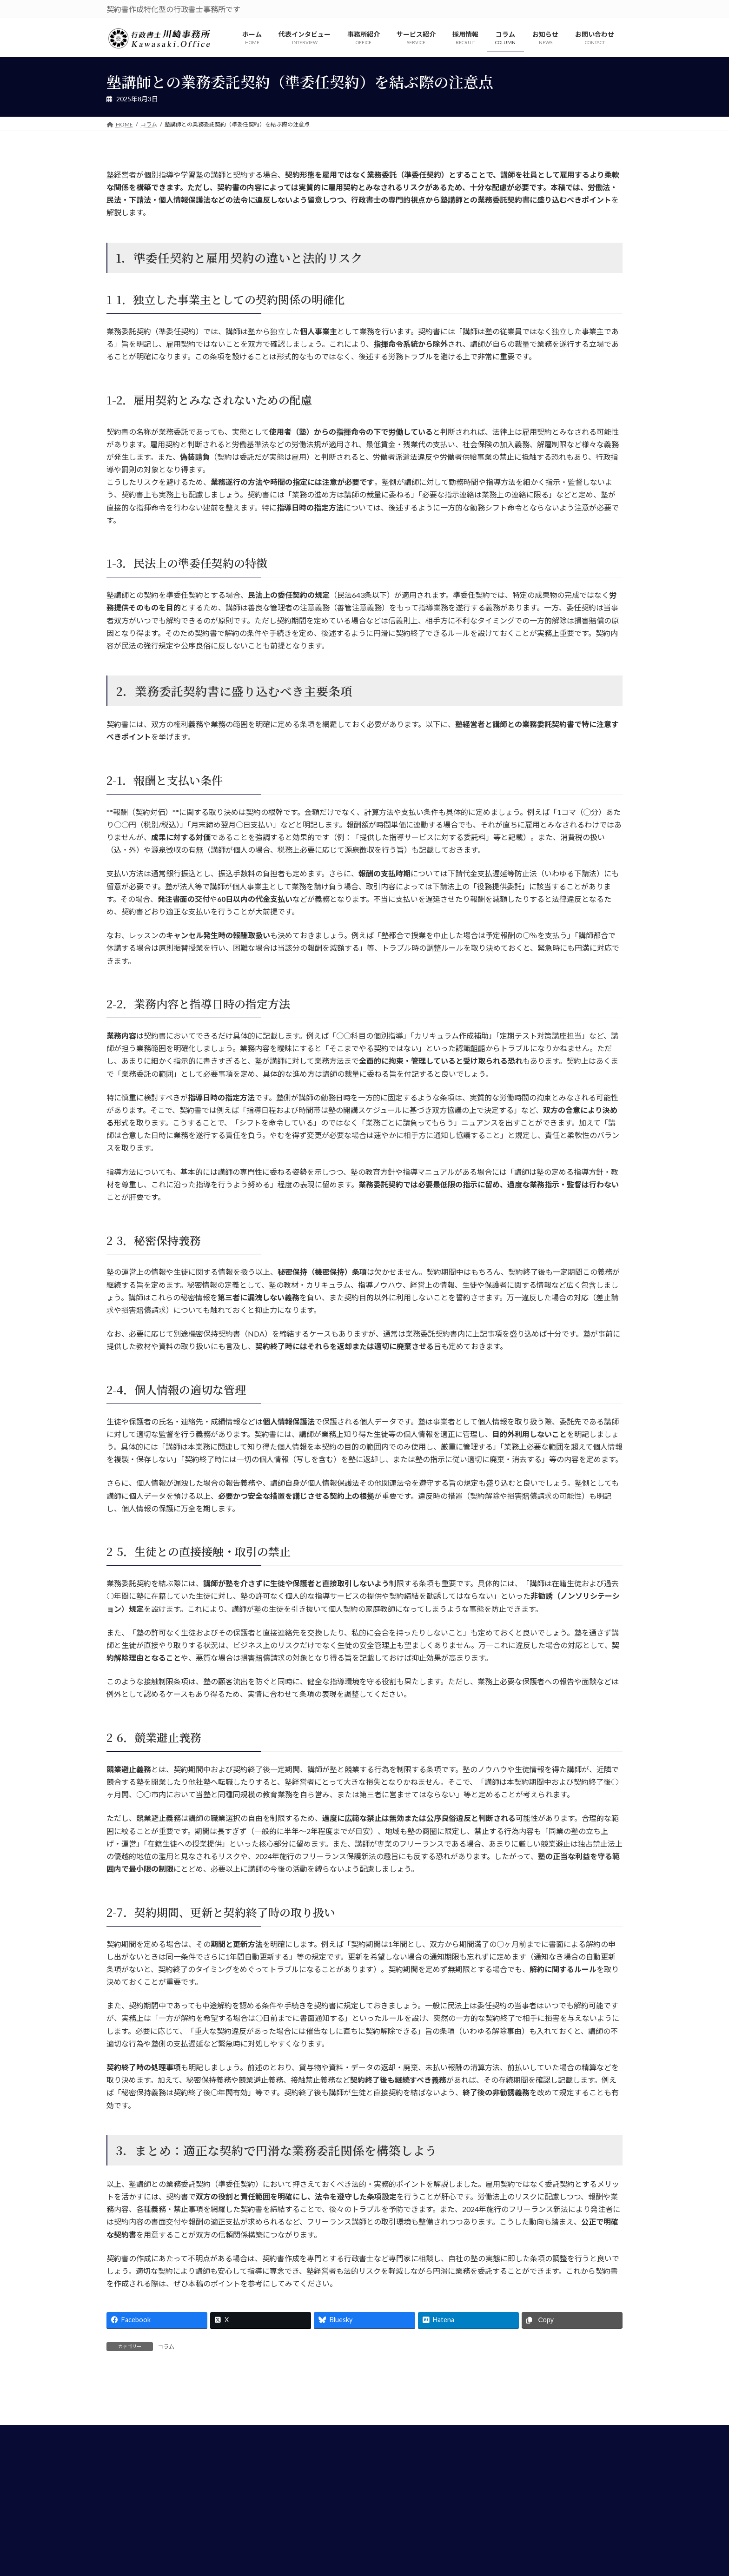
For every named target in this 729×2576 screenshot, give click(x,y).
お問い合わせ (414, 2538)
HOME (307, 2538)
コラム (166, 2346)
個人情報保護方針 (356, 2538)
